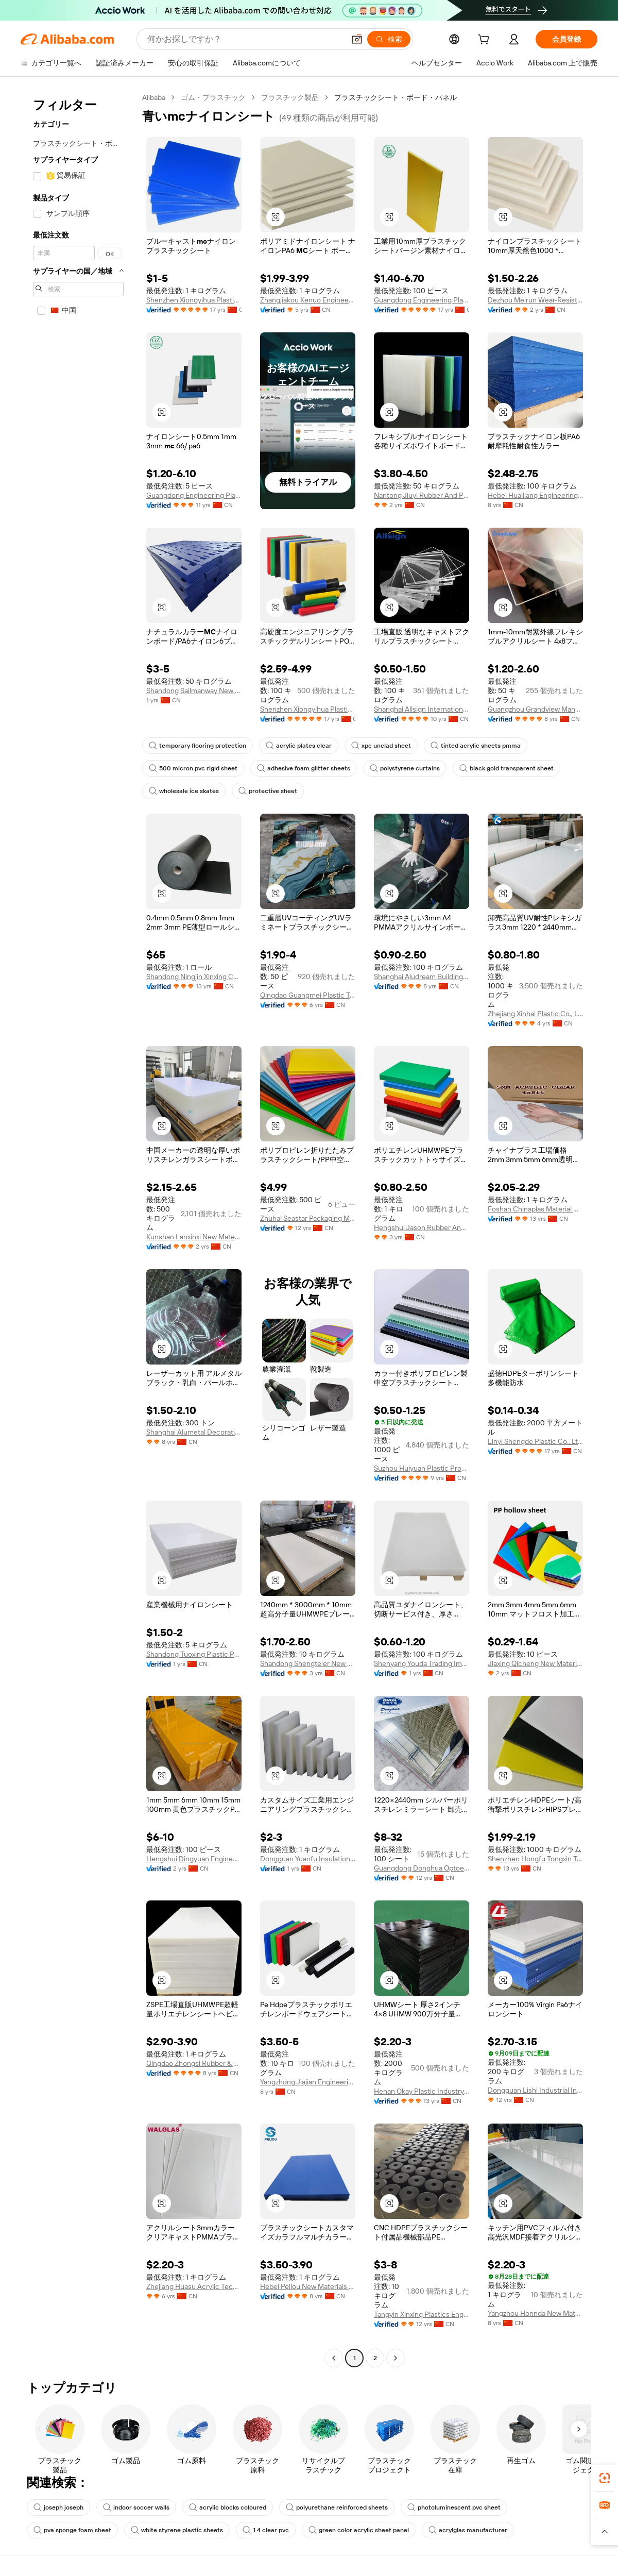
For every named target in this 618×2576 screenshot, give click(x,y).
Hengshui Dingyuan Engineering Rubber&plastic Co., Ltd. (194, 1859)
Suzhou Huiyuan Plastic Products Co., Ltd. (421, 1468)
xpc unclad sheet (381, 746)
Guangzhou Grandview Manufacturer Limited (535, 709)
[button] (357, 39)
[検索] (388, 39)
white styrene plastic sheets (177, 2530)
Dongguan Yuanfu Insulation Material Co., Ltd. (307, 1859)
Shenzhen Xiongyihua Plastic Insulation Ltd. (194, 300)
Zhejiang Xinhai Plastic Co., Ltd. (535, 1013)
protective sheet (267, 791)
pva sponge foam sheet (72, 2530)
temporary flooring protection (197, 746)
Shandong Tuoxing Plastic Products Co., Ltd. (194, 1654)
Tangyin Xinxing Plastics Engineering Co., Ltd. (421, 2314)
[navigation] (78, 1229)
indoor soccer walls (136, 2507)
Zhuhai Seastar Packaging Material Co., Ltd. (307, 1218)
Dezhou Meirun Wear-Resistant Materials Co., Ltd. (535, 300)
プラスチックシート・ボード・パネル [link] (395, 97)
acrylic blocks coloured (227, 2507)
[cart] (485, 41)
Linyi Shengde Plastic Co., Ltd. (535, 1441)
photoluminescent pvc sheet (454, 2507)
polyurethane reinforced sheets (337, 2507)
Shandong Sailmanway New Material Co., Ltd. (194, 690)
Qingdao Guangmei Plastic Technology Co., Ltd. (307, 995)
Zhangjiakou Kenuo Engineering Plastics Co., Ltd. (307, 300)
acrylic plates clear (299, 746)
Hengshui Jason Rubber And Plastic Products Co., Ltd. (421, 1227)
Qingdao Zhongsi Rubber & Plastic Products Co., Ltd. (194, 2063)
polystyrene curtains (405, 768)
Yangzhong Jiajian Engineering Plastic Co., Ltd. (307, 2082)
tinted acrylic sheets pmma (476, 746)
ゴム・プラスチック (213, 97)
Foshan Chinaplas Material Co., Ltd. (535, 1209)
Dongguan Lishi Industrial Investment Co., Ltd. (535, 2090)
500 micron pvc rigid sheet (193, 768)
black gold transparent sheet (506, 768)
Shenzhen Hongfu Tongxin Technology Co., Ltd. (535, 1859)
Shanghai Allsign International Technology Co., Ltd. (421, 709)
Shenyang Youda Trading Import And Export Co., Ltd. (421, 1663)
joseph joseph (58, 2507)
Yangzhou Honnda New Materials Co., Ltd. (535, 2313)
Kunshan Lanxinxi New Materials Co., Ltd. (194, 1237)
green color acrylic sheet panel (358, 2530)
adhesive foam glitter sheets (303, 768)
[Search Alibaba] (244, 39)
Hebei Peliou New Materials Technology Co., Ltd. (307, 2286)
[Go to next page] (395, 2358)
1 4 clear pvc (266, 2530)
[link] (604, 2478)
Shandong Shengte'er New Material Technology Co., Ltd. (307, 1663)
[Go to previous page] (333, 2358)
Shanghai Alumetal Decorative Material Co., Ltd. (194, 1432)
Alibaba (153, 97)
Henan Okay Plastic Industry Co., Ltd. (421, 2091)
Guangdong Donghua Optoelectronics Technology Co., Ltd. (421, 1868)
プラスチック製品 (290, 97)
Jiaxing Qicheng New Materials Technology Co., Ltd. (535, 1663)
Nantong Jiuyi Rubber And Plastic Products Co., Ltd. (421, 495)
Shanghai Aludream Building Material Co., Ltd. (421, 976)
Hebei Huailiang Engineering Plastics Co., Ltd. (535, 495)
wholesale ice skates (184, 791)
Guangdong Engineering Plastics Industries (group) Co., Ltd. (421, 300)
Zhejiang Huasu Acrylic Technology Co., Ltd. (194, 2286)
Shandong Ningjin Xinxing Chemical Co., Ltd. (194, 976)
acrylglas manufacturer (467, 2530)
